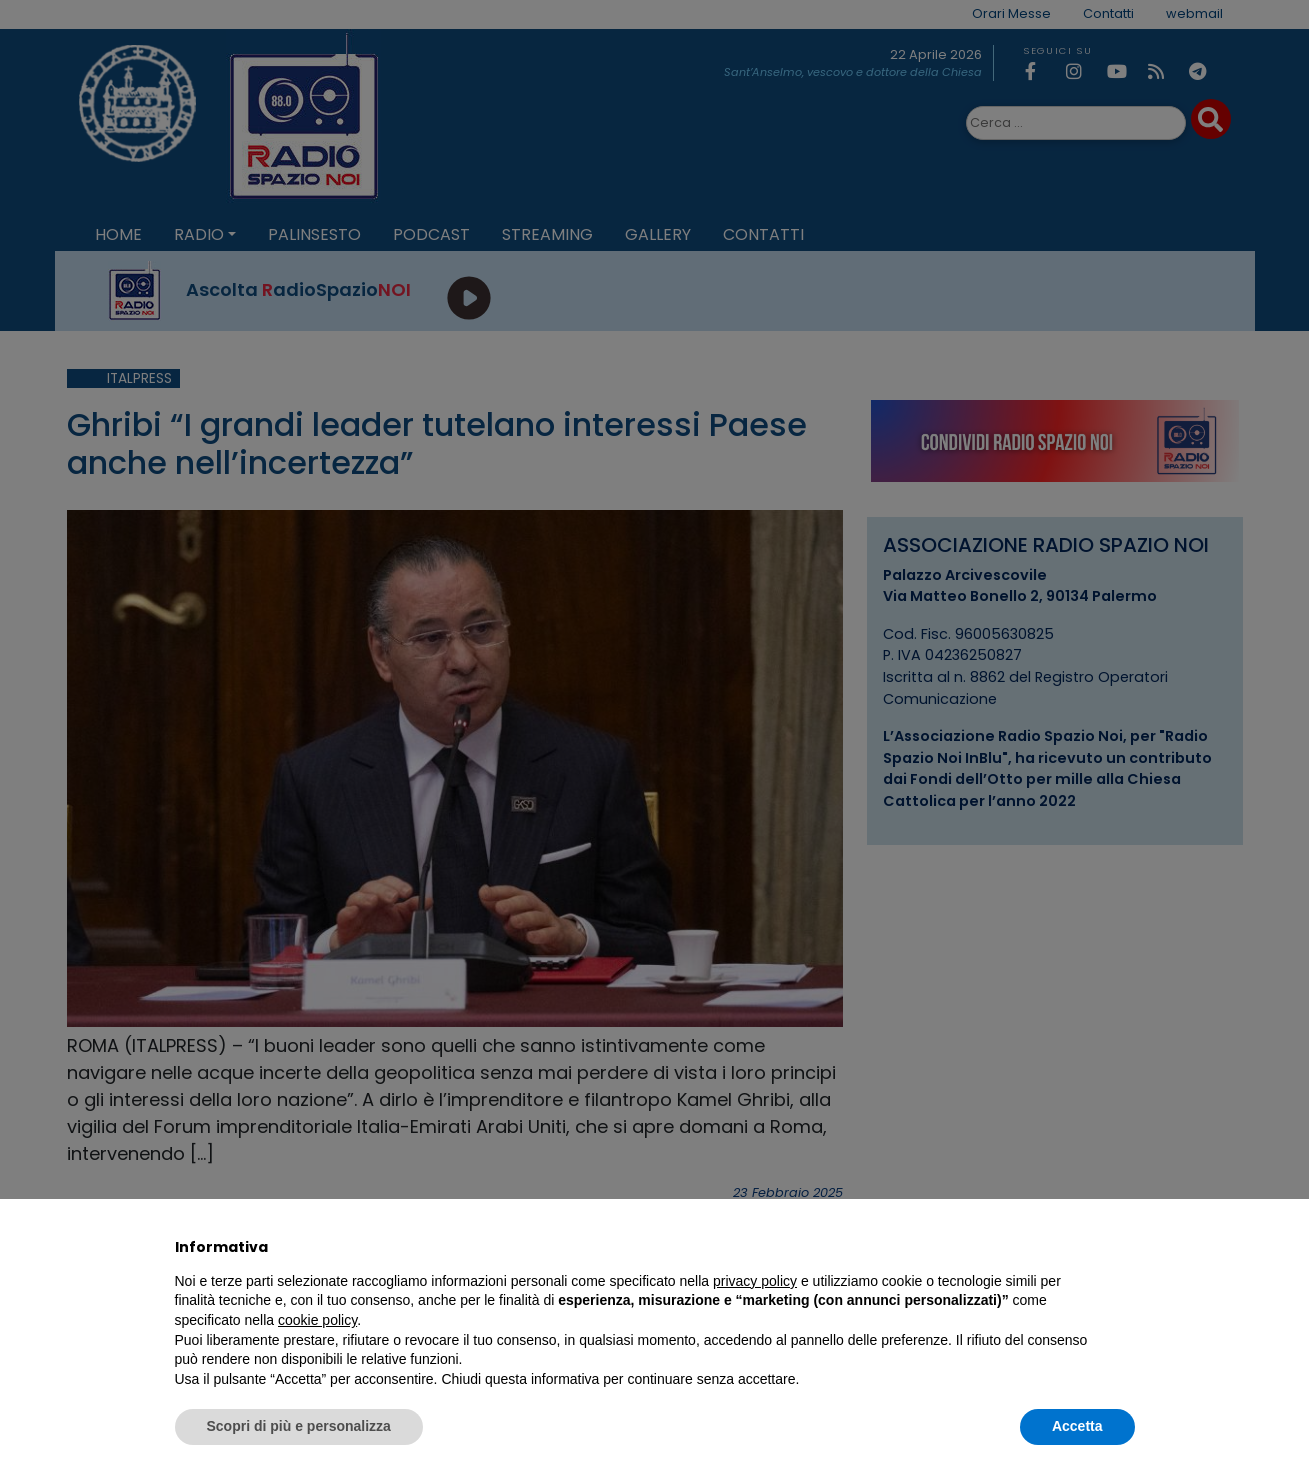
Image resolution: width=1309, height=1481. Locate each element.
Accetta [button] (1077, 1426)
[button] (1125, 1247)
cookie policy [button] (317, 1320)
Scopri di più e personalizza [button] (299, 1426)
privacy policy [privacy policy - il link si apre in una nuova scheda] (755, 1281)
